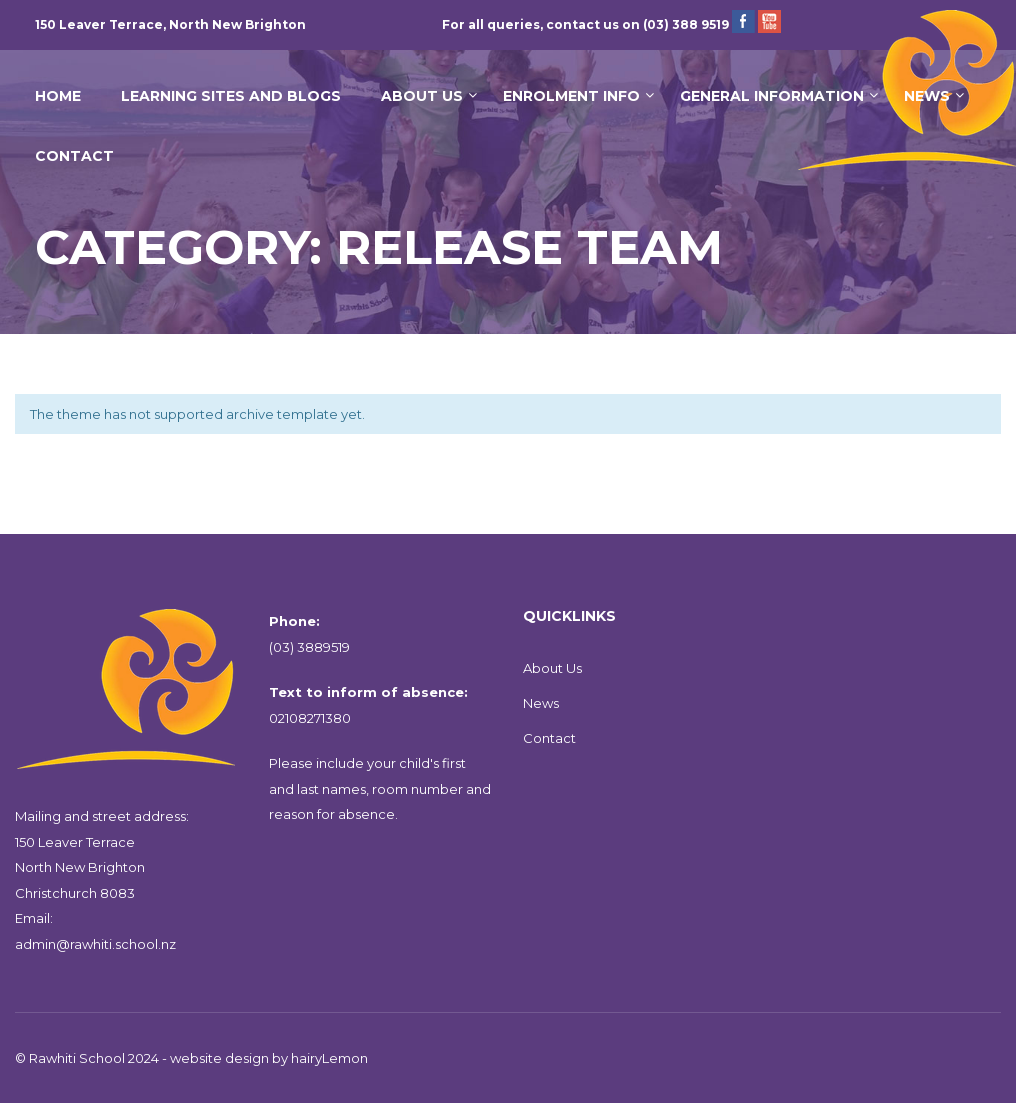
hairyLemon (329, 1058)
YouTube (769, 21)
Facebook (743, 21)
